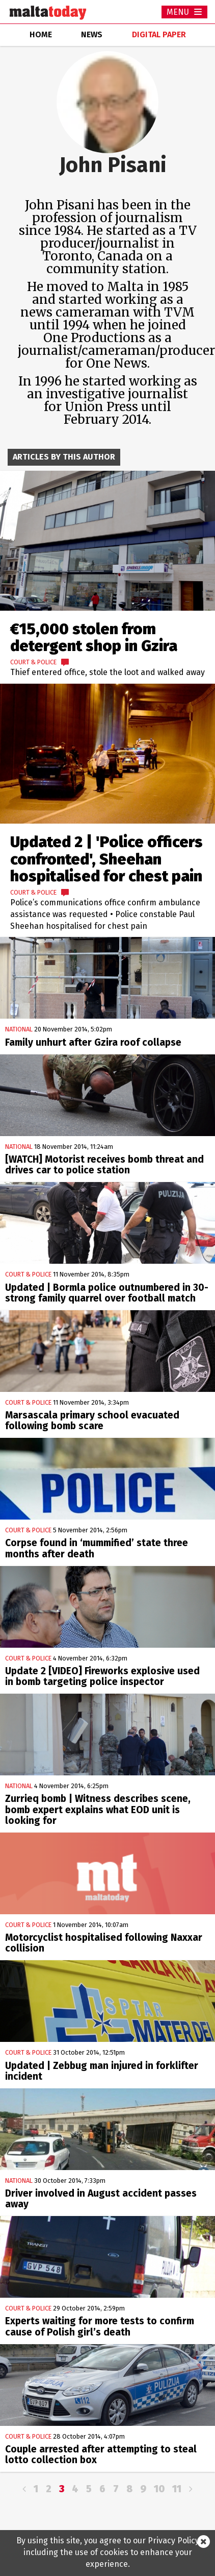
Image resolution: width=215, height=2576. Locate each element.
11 (176, 2489)
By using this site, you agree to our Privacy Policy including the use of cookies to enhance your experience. (107, 2552)
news (91, 34)
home (41, 34)
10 (159, 2489)
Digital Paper (159, 34)
